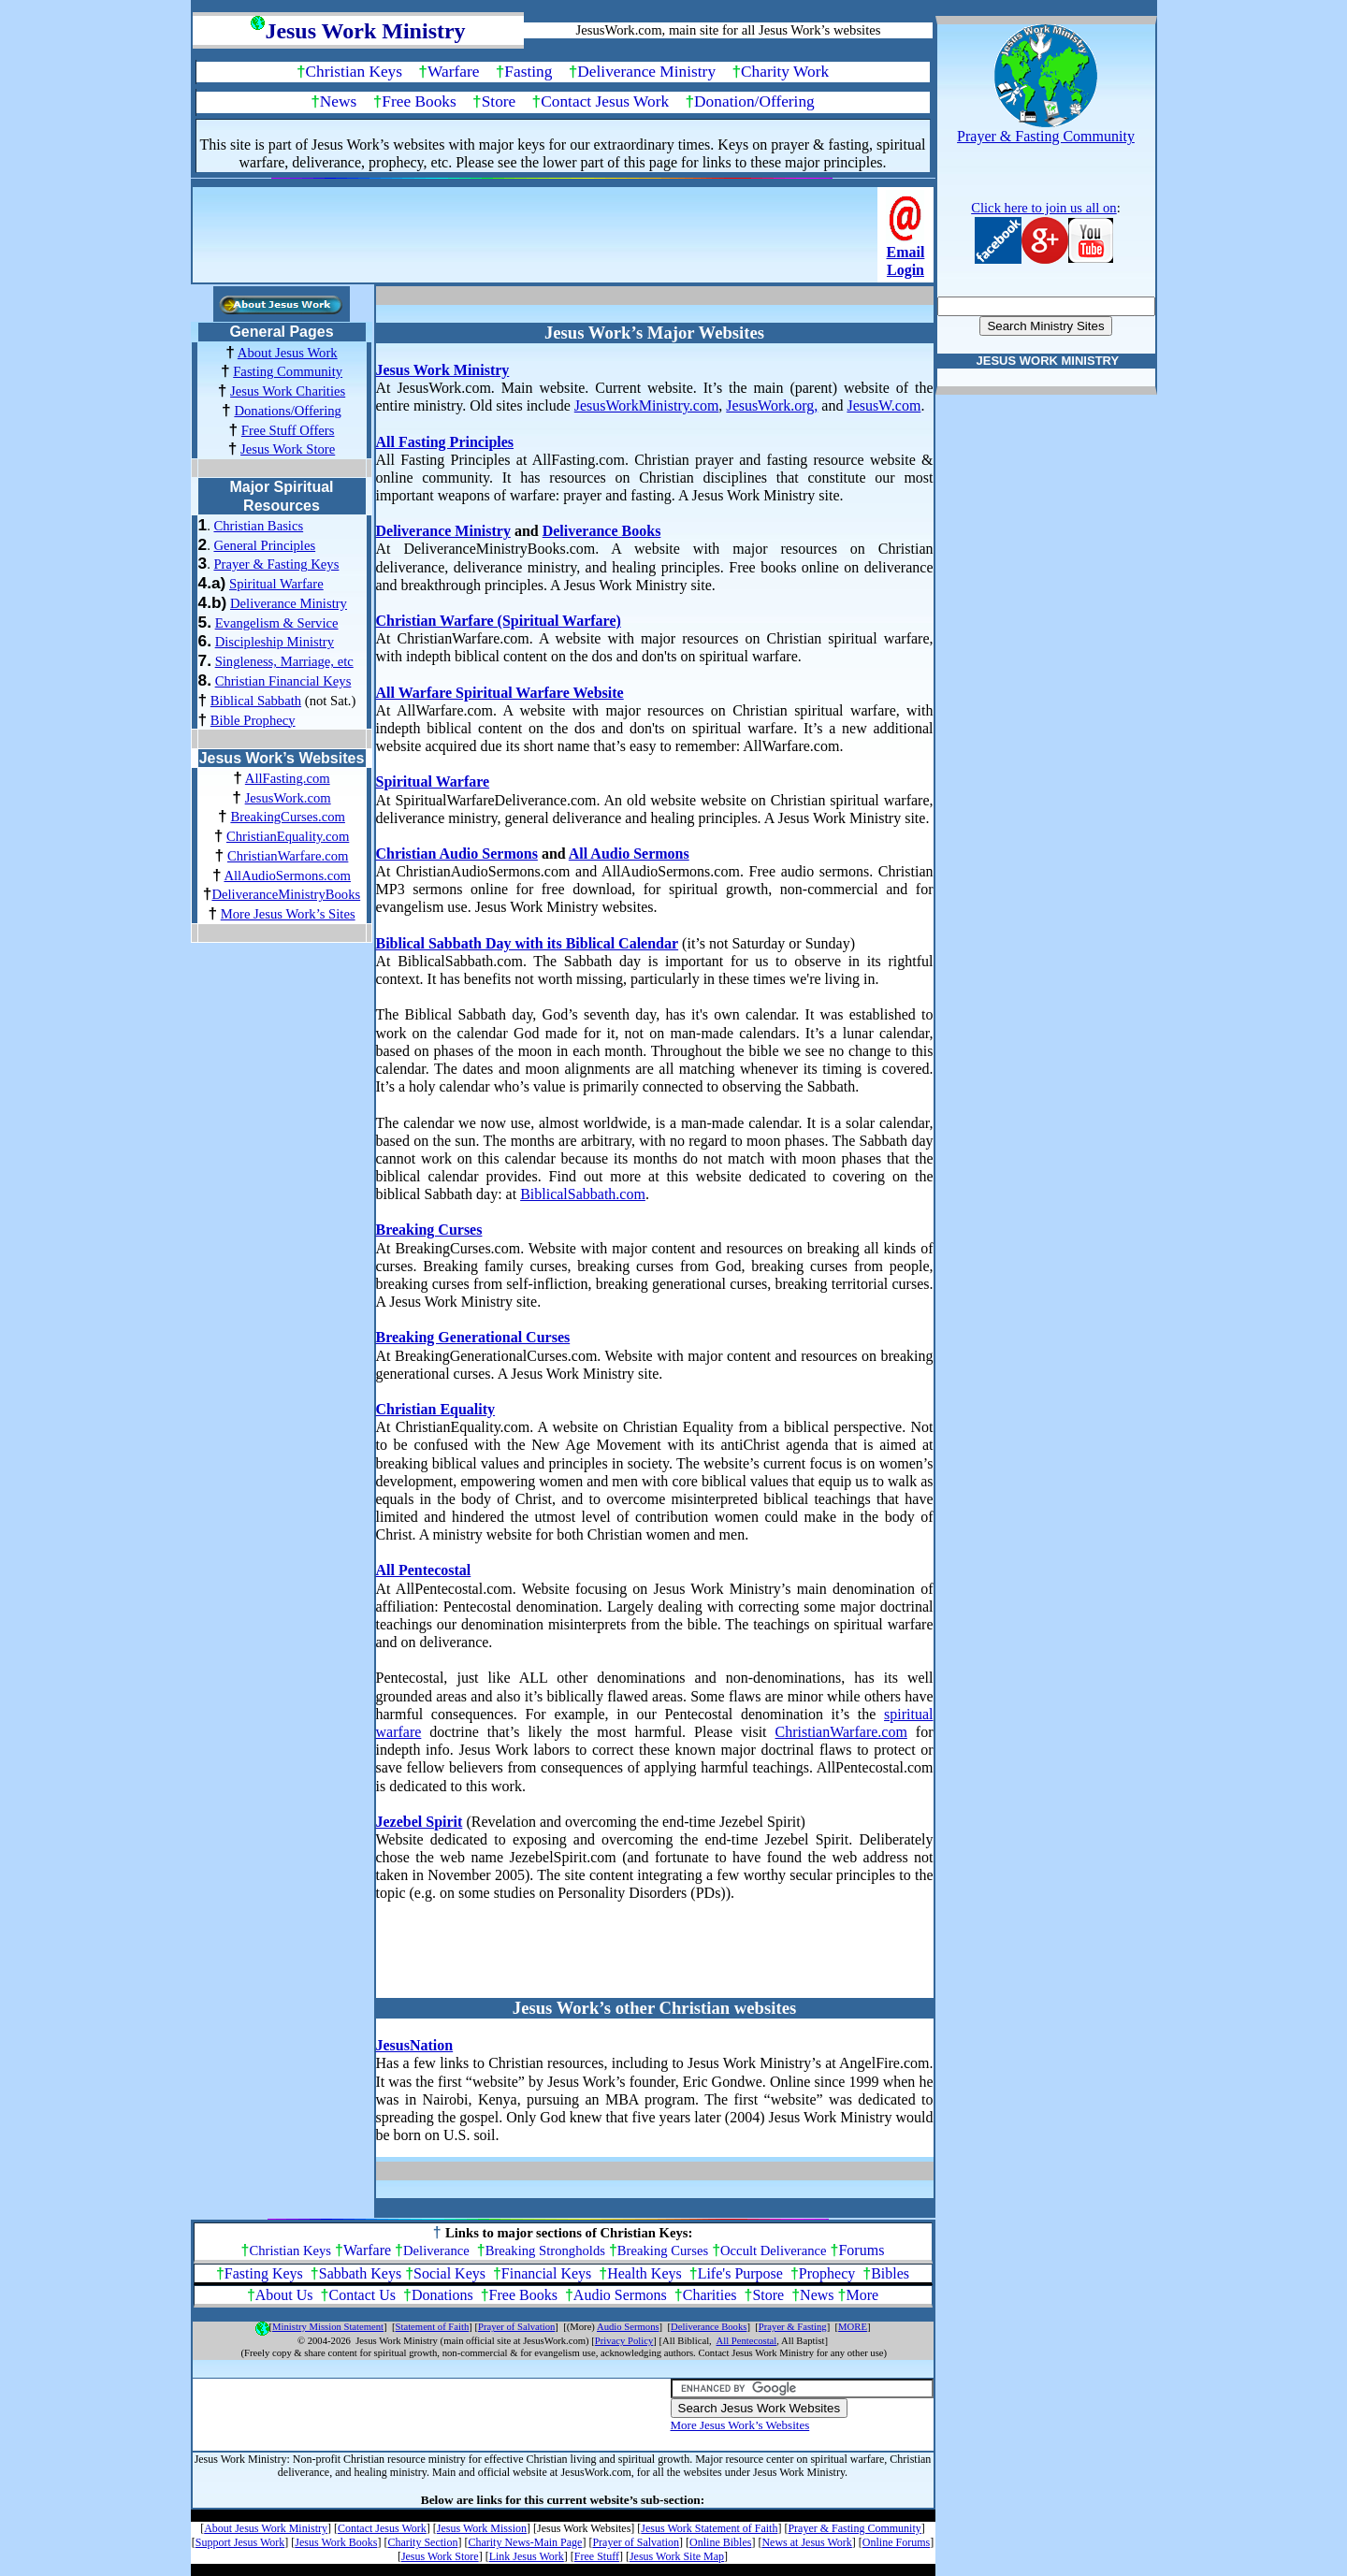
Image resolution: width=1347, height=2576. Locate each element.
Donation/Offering (754, 101)
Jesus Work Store (287, 448)
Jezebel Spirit (419, 1822)
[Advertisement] (536, 240)
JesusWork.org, (772, 405)
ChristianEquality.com (287, 836)
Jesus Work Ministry (443, 370)
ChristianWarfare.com (287, 855)
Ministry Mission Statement (328, 2327)
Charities (710, 2295)
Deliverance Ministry (646, 71)
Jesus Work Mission (482, 2528)
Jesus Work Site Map (677, 2556)
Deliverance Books (602, 531)
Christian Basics (258, 525)
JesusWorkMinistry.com (646, 405)
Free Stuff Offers (288, 430)
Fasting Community (287, 371)
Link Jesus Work (526, 2556)
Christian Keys (354, 71)
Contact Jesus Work (605, 101)
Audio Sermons (620, 2295)
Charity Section (422, 2542)
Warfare (453, 71)
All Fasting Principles (445, 442)
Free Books (419, 101)
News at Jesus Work (806, 2542)
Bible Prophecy (253, 720)
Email (906, 252)
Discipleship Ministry (274, 641)
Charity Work (785, 71)
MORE (852, 2327)
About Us (284, 2295)
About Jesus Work (288, 352)
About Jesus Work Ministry (265, 2528)
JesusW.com (883, 405)
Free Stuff (596, 2556)
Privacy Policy (624, 2341)
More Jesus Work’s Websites (740, 2425)
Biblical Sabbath (255, 700)
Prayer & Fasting (793, 2327)
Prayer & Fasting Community (854, 2528)
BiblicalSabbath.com (582, 1194)
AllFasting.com (287, 778)
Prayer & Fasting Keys (276, 564)
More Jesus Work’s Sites (288, 913)
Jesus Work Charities (287, 391)
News (338, 101)
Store (499, 101)
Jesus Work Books (336, 2542)
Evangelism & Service (277, 622)
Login (905, 270)
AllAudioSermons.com (287, 875)
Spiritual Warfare (276, 583)
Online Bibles (720, 2542)
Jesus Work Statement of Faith (709, 2528)
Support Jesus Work (240, 2542)
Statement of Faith (433, 2327)
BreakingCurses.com (287, 816)
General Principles (264, 545)
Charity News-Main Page (525, 2542)
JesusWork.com (288, 797)
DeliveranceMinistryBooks (285, 894)
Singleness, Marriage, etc (284, 661)
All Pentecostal (423, 1570)
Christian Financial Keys (283, 680)
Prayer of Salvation (516, 2327)
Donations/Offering (287, 410)
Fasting (528, 71)
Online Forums (896, 2542)
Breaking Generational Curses (473, 1337)
